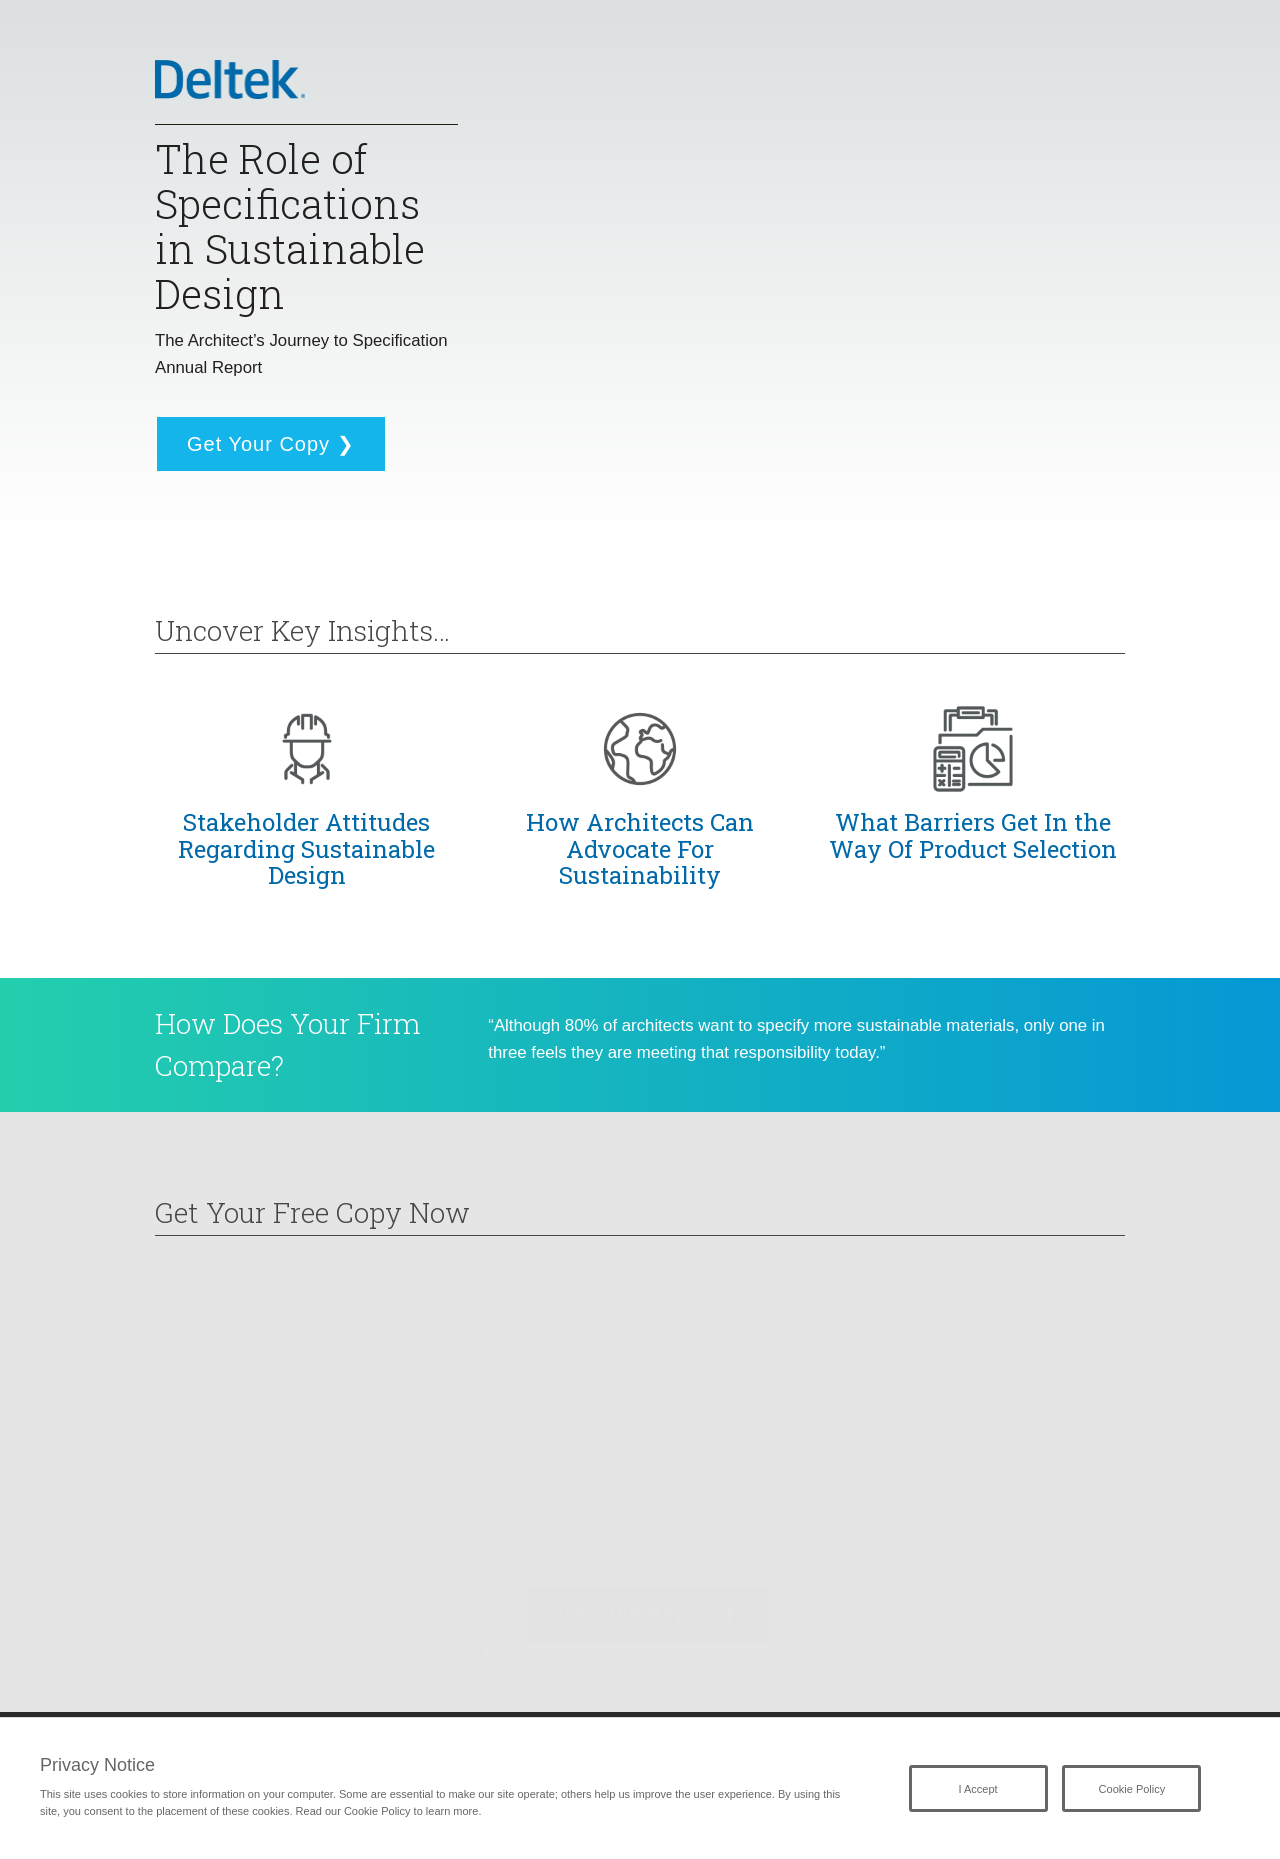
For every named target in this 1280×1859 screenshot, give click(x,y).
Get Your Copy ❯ (271, 444)
